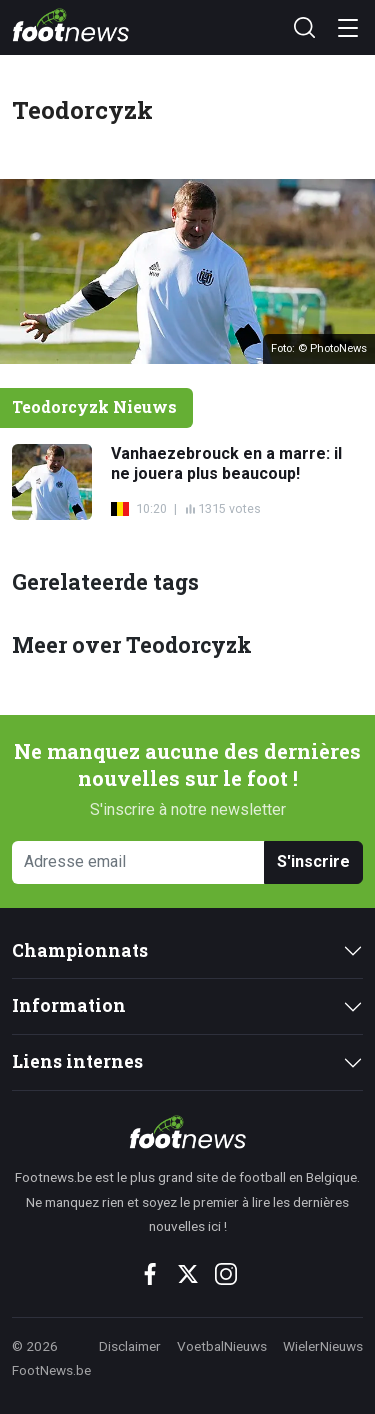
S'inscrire (313, 861)
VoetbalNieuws (222, 1346)
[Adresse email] (138, 862)
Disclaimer (130, 1346)
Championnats (80, 950)
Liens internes (77, 1061)
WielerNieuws (323, 1346)
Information (69, 1005)
